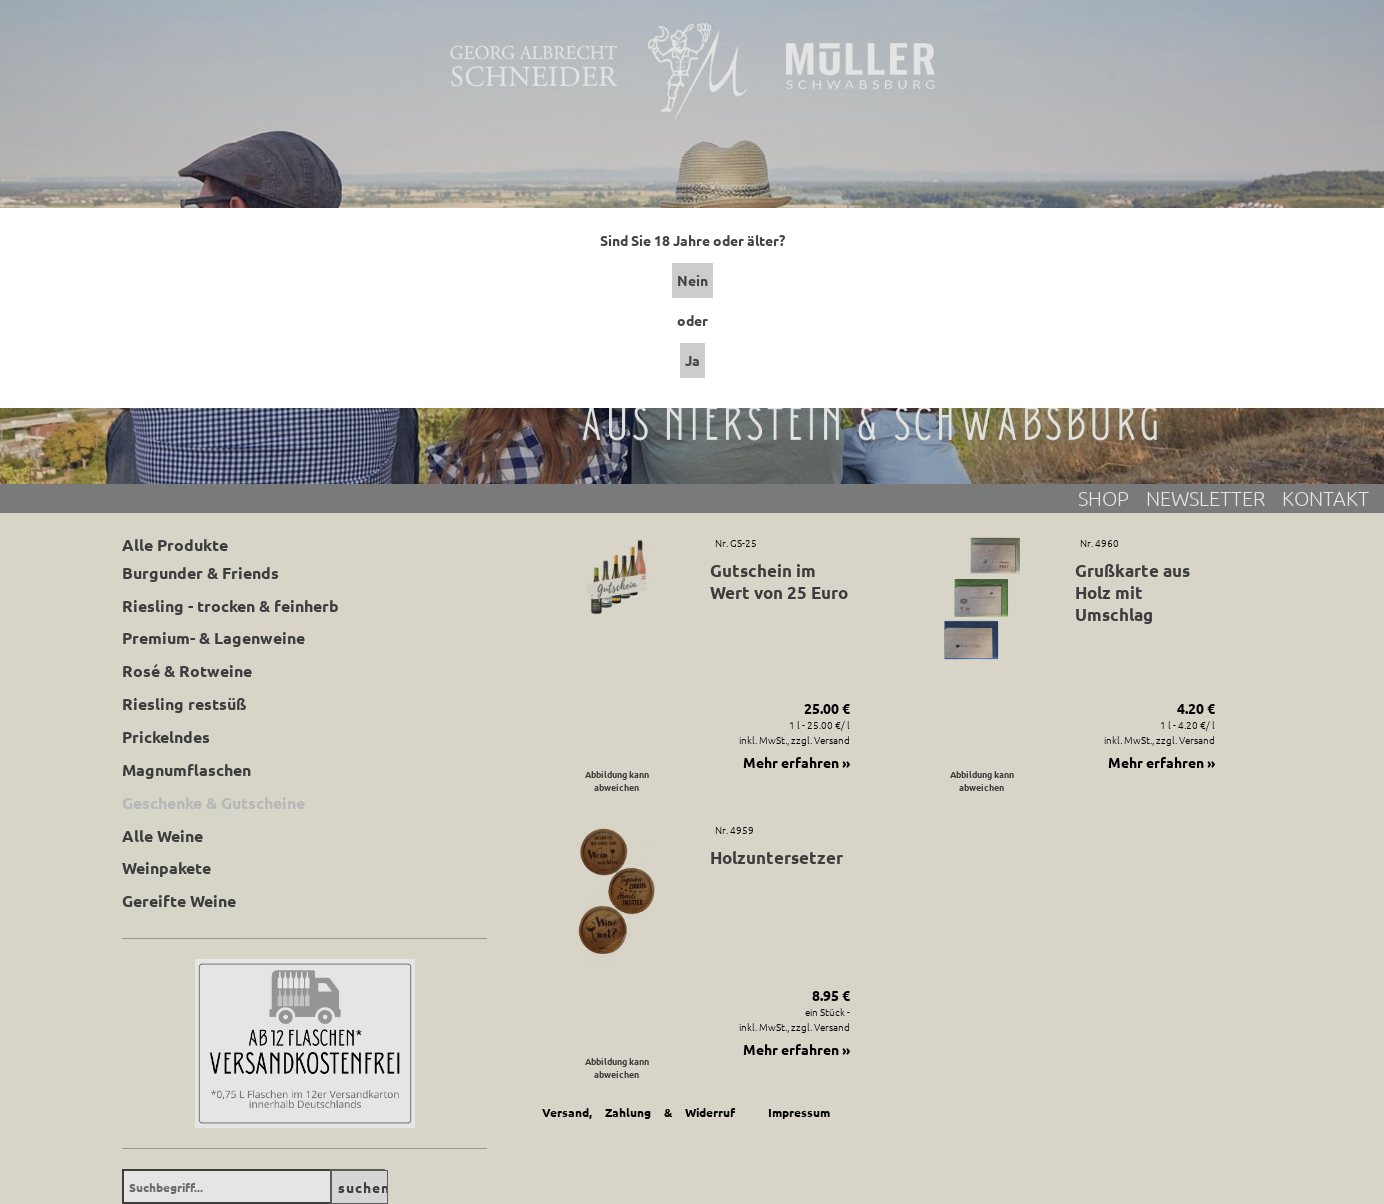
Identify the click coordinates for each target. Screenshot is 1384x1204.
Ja (692, 360)
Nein (692, 280)
